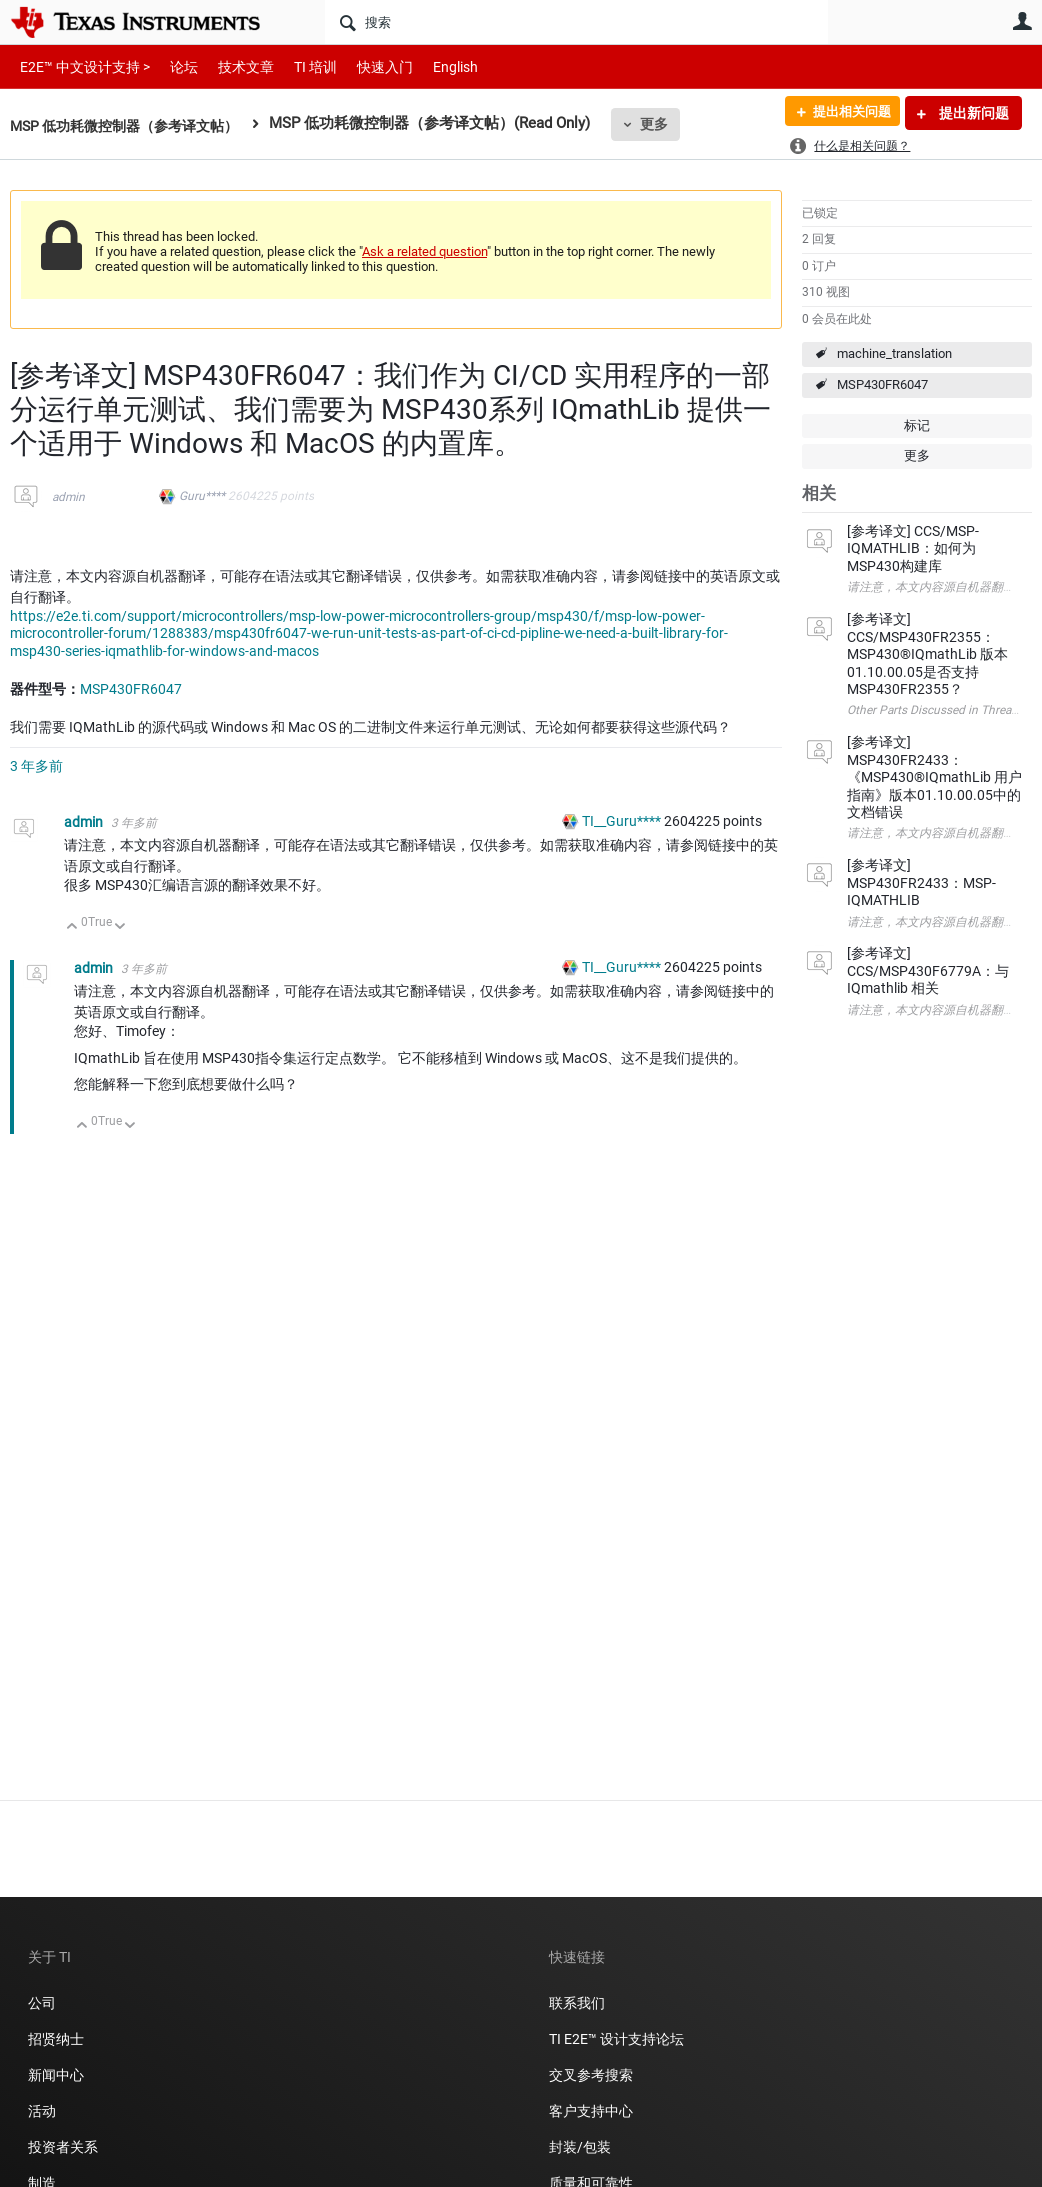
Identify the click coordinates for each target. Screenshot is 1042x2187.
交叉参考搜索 (591, 2075)
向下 (120, 927)
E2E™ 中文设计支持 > (80, 66)
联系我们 (577, 2003)
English (431, 66)
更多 (671, 124)
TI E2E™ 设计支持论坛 (616, 2039)
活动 (42, 2111)
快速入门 (365, 66)
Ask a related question (424, 251)
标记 (917, 425)
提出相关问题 (845, 113)
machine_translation (894, 353)
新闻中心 (56, 2075)
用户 (1022, 21)
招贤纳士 (56, 2039)
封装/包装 (580, 2147)
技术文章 (232, 66)
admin (68, 497)
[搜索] (576, 22)
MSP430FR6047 (882, 384)
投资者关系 (63, 2147)
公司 (42, 2003)
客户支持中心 (591, 2111)
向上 (72, 927)
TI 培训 (298, 66)
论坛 (173, 66)
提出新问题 (972, 113)
